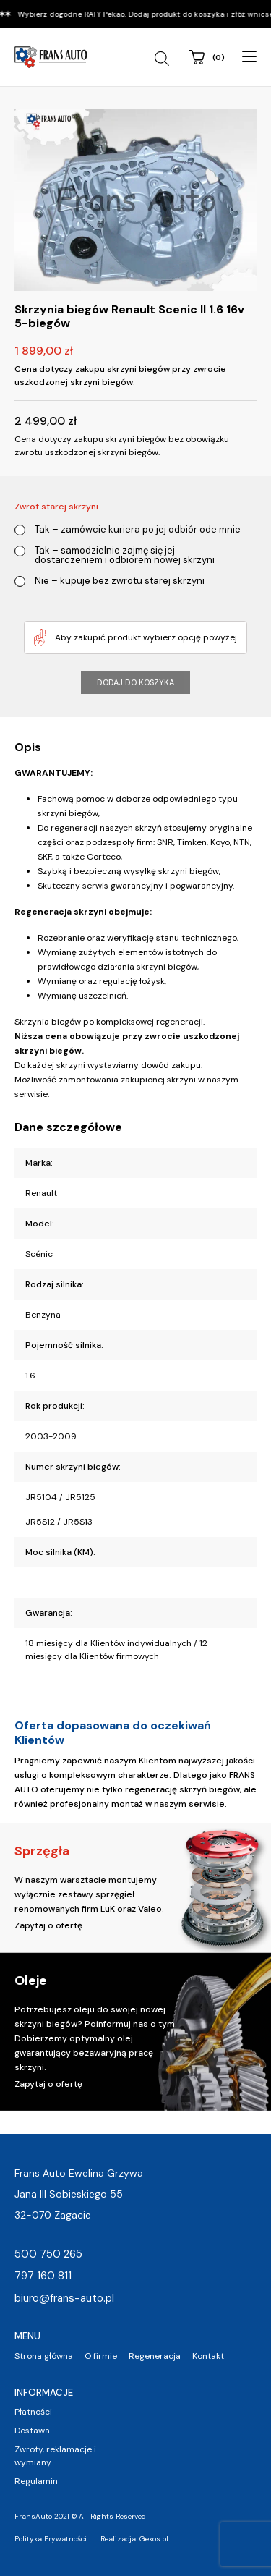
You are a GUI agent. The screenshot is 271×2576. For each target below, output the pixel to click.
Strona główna (43, 2356)
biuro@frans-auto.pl (64, 2298)
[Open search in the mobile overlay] (164, 58)
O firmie (101, 2356)
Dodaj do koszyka (135, 682)
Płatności (33, 2412)
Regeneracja (155, 2356)
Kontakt (208, 2356)
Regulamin (36, 2481)
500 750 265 (48, 2254)
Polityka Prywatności (50, 2538)
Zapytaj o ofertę (48, 1925)
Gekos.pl (153, 2538)
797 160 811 (43, 2275)
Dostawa (32, 2430)
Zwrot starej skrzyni (56, 506)
